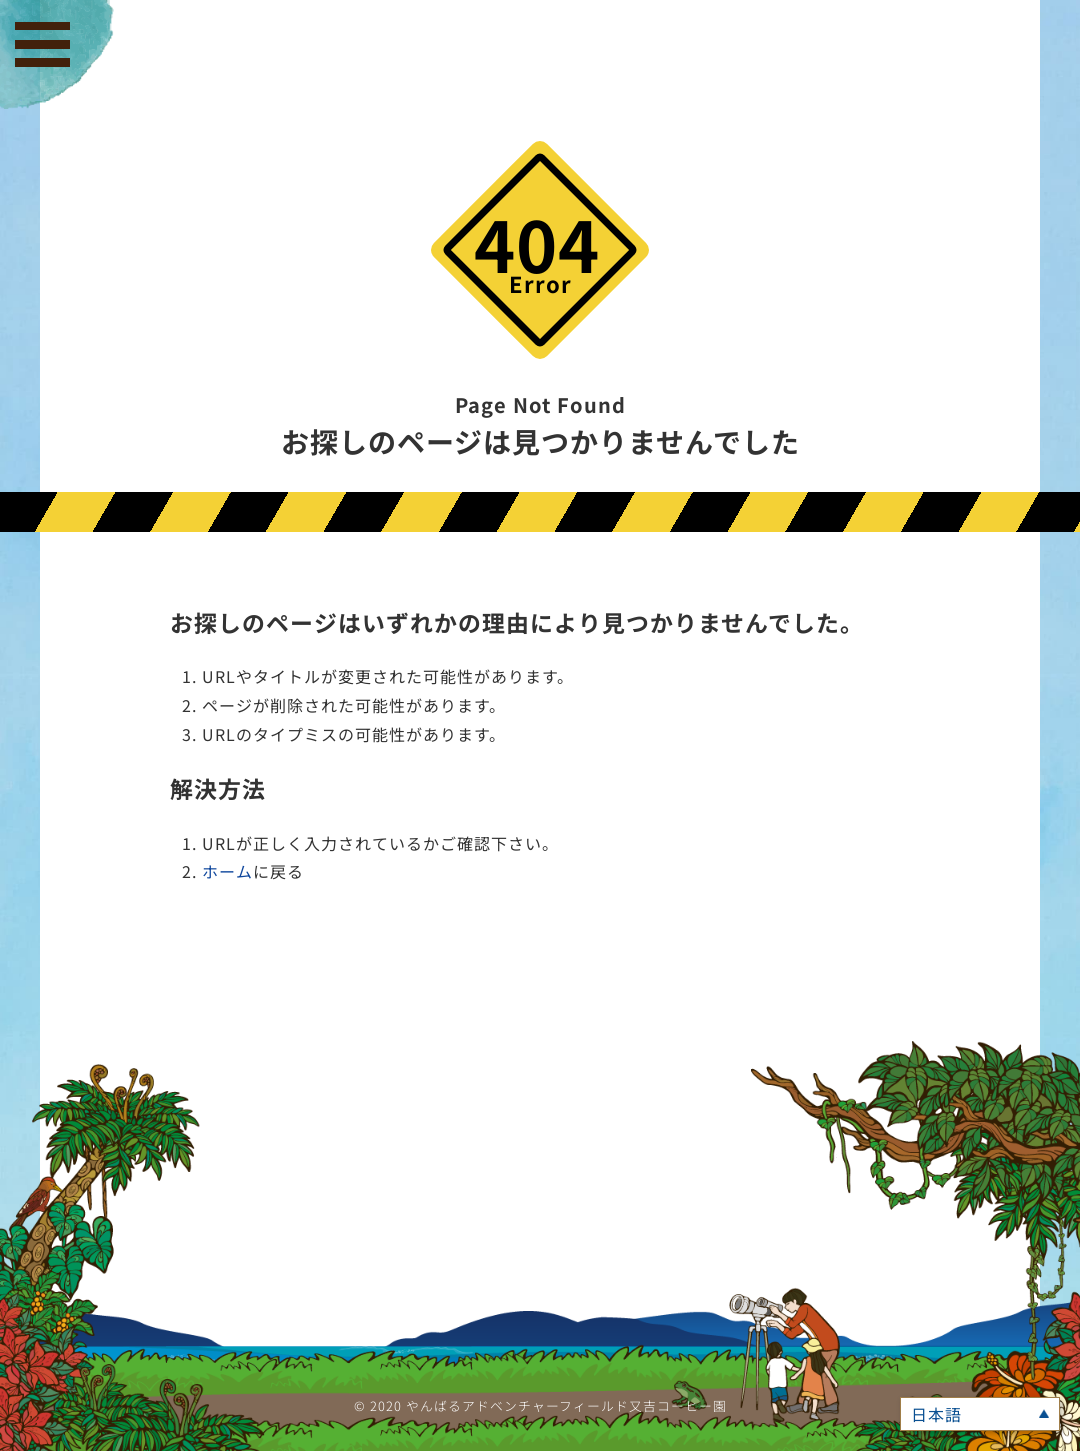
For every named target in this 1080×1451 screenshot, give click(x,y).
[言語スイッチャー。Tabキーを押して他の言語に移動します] (980, 1414)
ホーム (227, 871)
